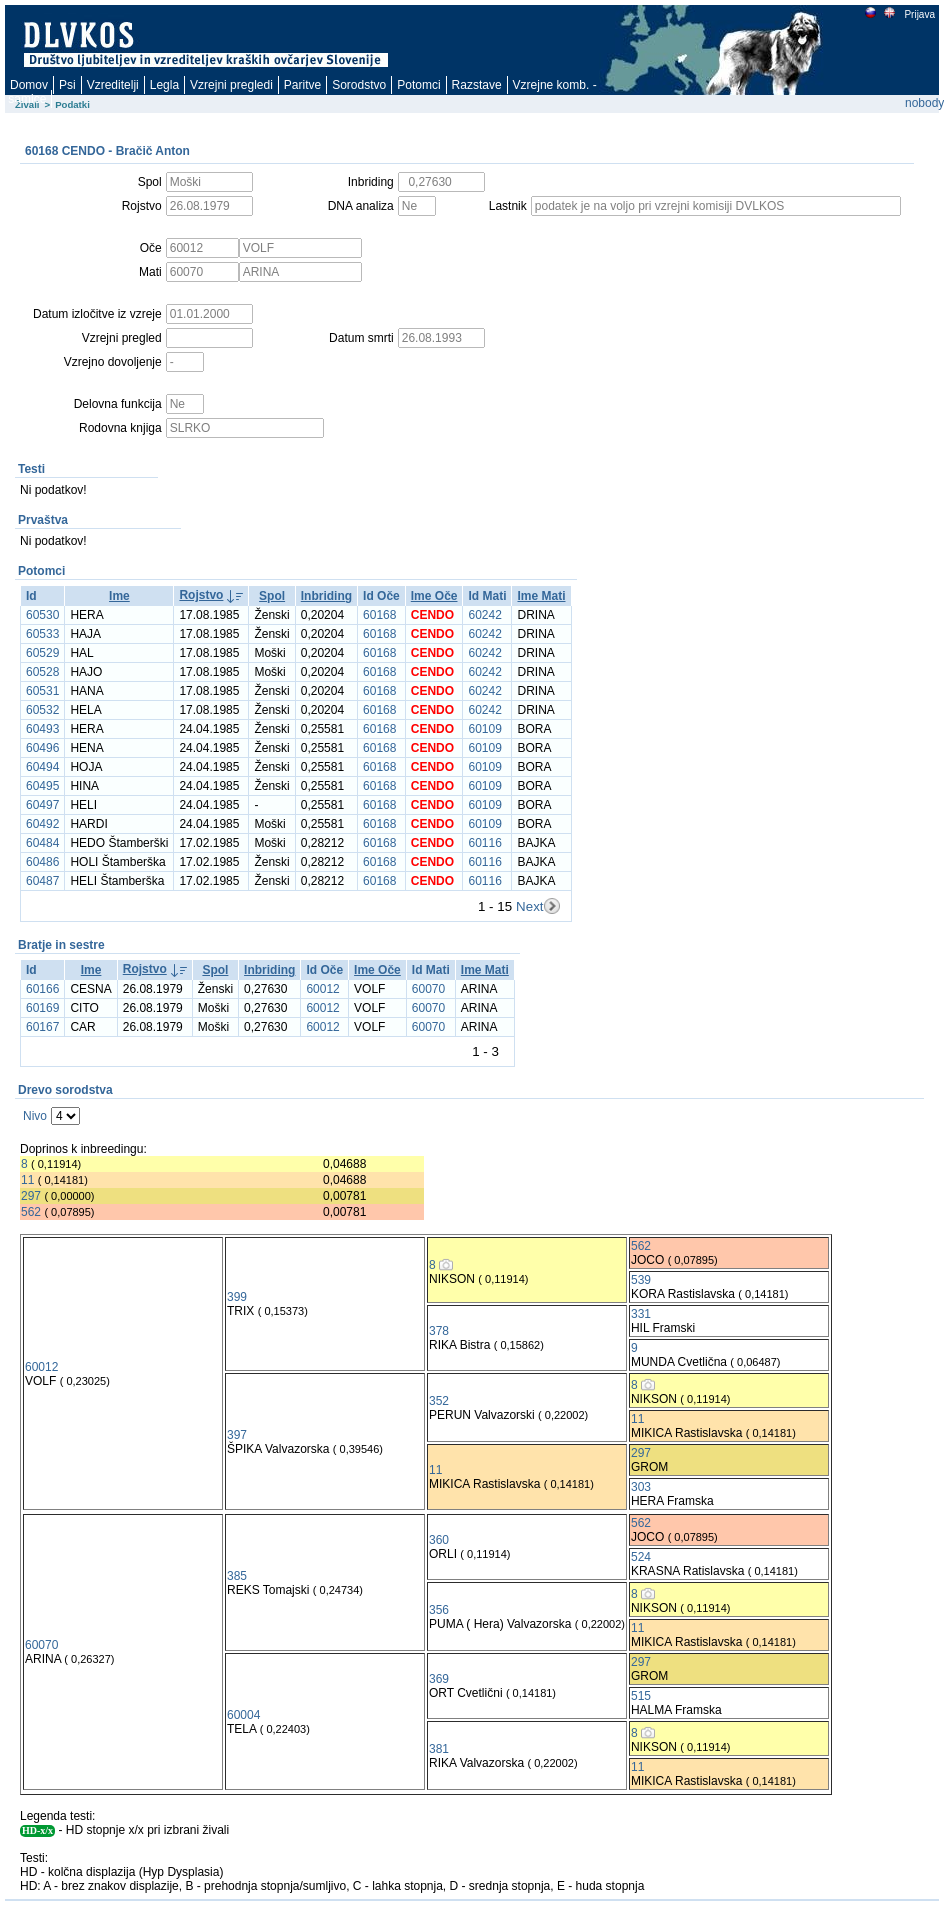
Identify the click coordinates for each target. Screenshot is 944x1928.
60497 (42, 805)
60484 (42, 843)
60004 (243, 1715)
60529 (42, 653)
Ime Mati (541, 596)
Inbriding (326, 596)
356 (439, 1610)
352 (439, 1401)
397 (237, 1435)
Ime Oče (434, 596)
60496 (42, 748)
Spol (272, 596)
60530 (42, 615)
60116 (484, 843)
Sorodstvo (359, 85)
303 (641, 1487)
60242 (484, 615)
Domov (29, 85)
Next (529, 906)
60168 (379, 615)
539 (641, 1280)
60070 (428, 989)
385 (237, 1576)
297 (31, 1196)
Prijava (919, 14)
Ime (119, 596)
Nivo (35, 1116)
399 (237, 1297)
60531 (42, 691)
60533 (42, 634)
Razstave (477, 85)
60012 (322, 989)
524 (641, 1557)
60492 (42, 824)
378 (439, 1331)
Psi (67, 85)
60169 (42, 1008)
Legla (164, 85)
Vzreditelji (113, 85)
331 (641, 1314)
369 (439, 1679)
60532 (42, 710)
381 (439, 1749)
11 (27, 1180)
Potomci (418, 85)
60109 (484, 729)
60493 (42, 729)
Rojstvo (201, 595)
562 (31, 1212)
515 (641, 1696)
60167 (42, 1027)
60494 (42, 767)
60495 (42, 786)
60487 (42, 881)
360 (439, 1540)
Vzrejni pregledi (231, 85)
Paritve (302, 85)
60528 (42, 672)
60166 (42, 989)
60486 (42, 862)
